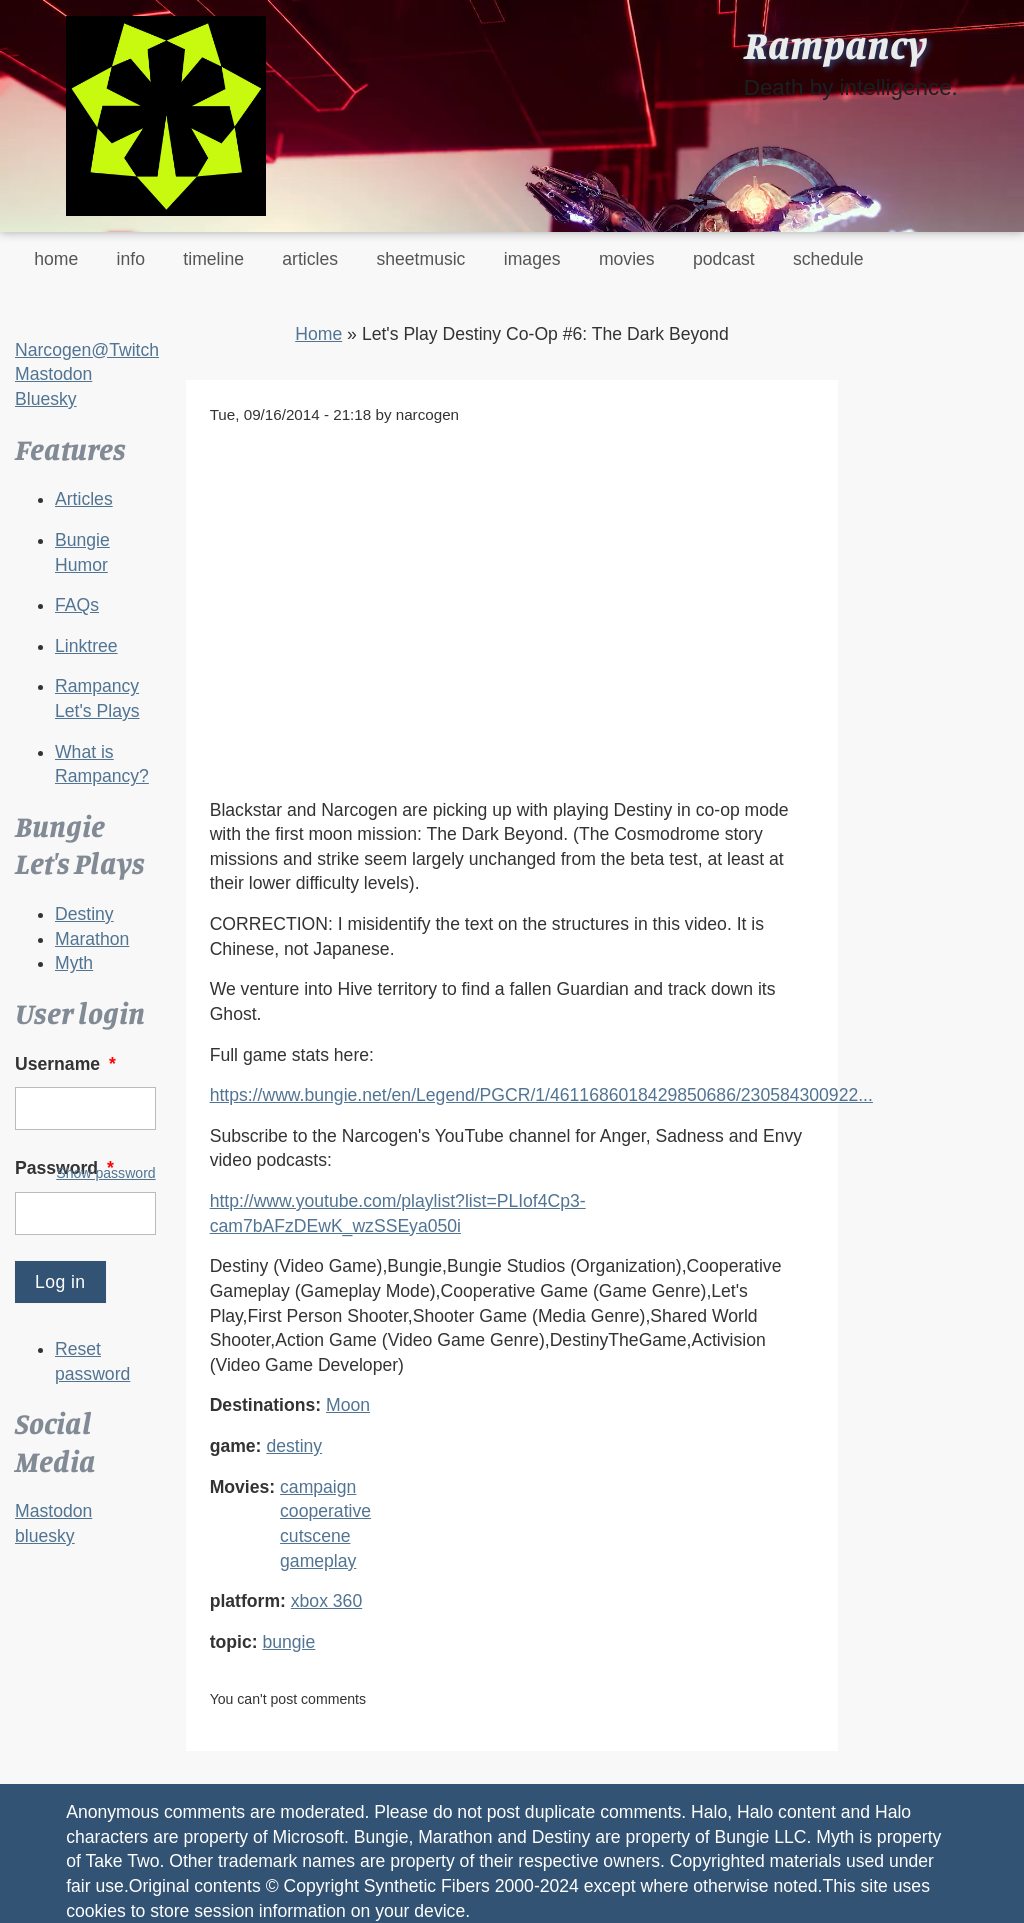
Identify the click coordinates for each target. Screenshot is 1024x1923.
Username (67, 1064)
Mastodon (53, 374)
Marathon (92, 939)
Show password (105, 1173)
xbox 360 (326, 1601)
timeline (213, 259)
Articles (84, 499)
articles (310, 259)
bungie (288, 1642)
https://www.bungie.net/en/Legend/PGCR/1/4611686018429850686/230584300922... (541, 1095)
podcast (724, 259)
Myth (74, 963)
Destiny (84, 914)
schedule (828, 259)
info (131, 259)
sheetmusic (420, 259)
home (56, 259)
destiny (294, 1446)
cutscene (315, 1536)
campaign (318, 1487)
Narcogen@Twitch (87, 350)
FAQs (77, 605)
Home (318, 334)
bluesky (45, 1536)
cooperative (325, 1511)
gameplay (318, 1561)
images (532, 259)
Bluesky (46, 399)
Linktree (86, 646)
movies (627, 259)
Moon (348, 1405)
